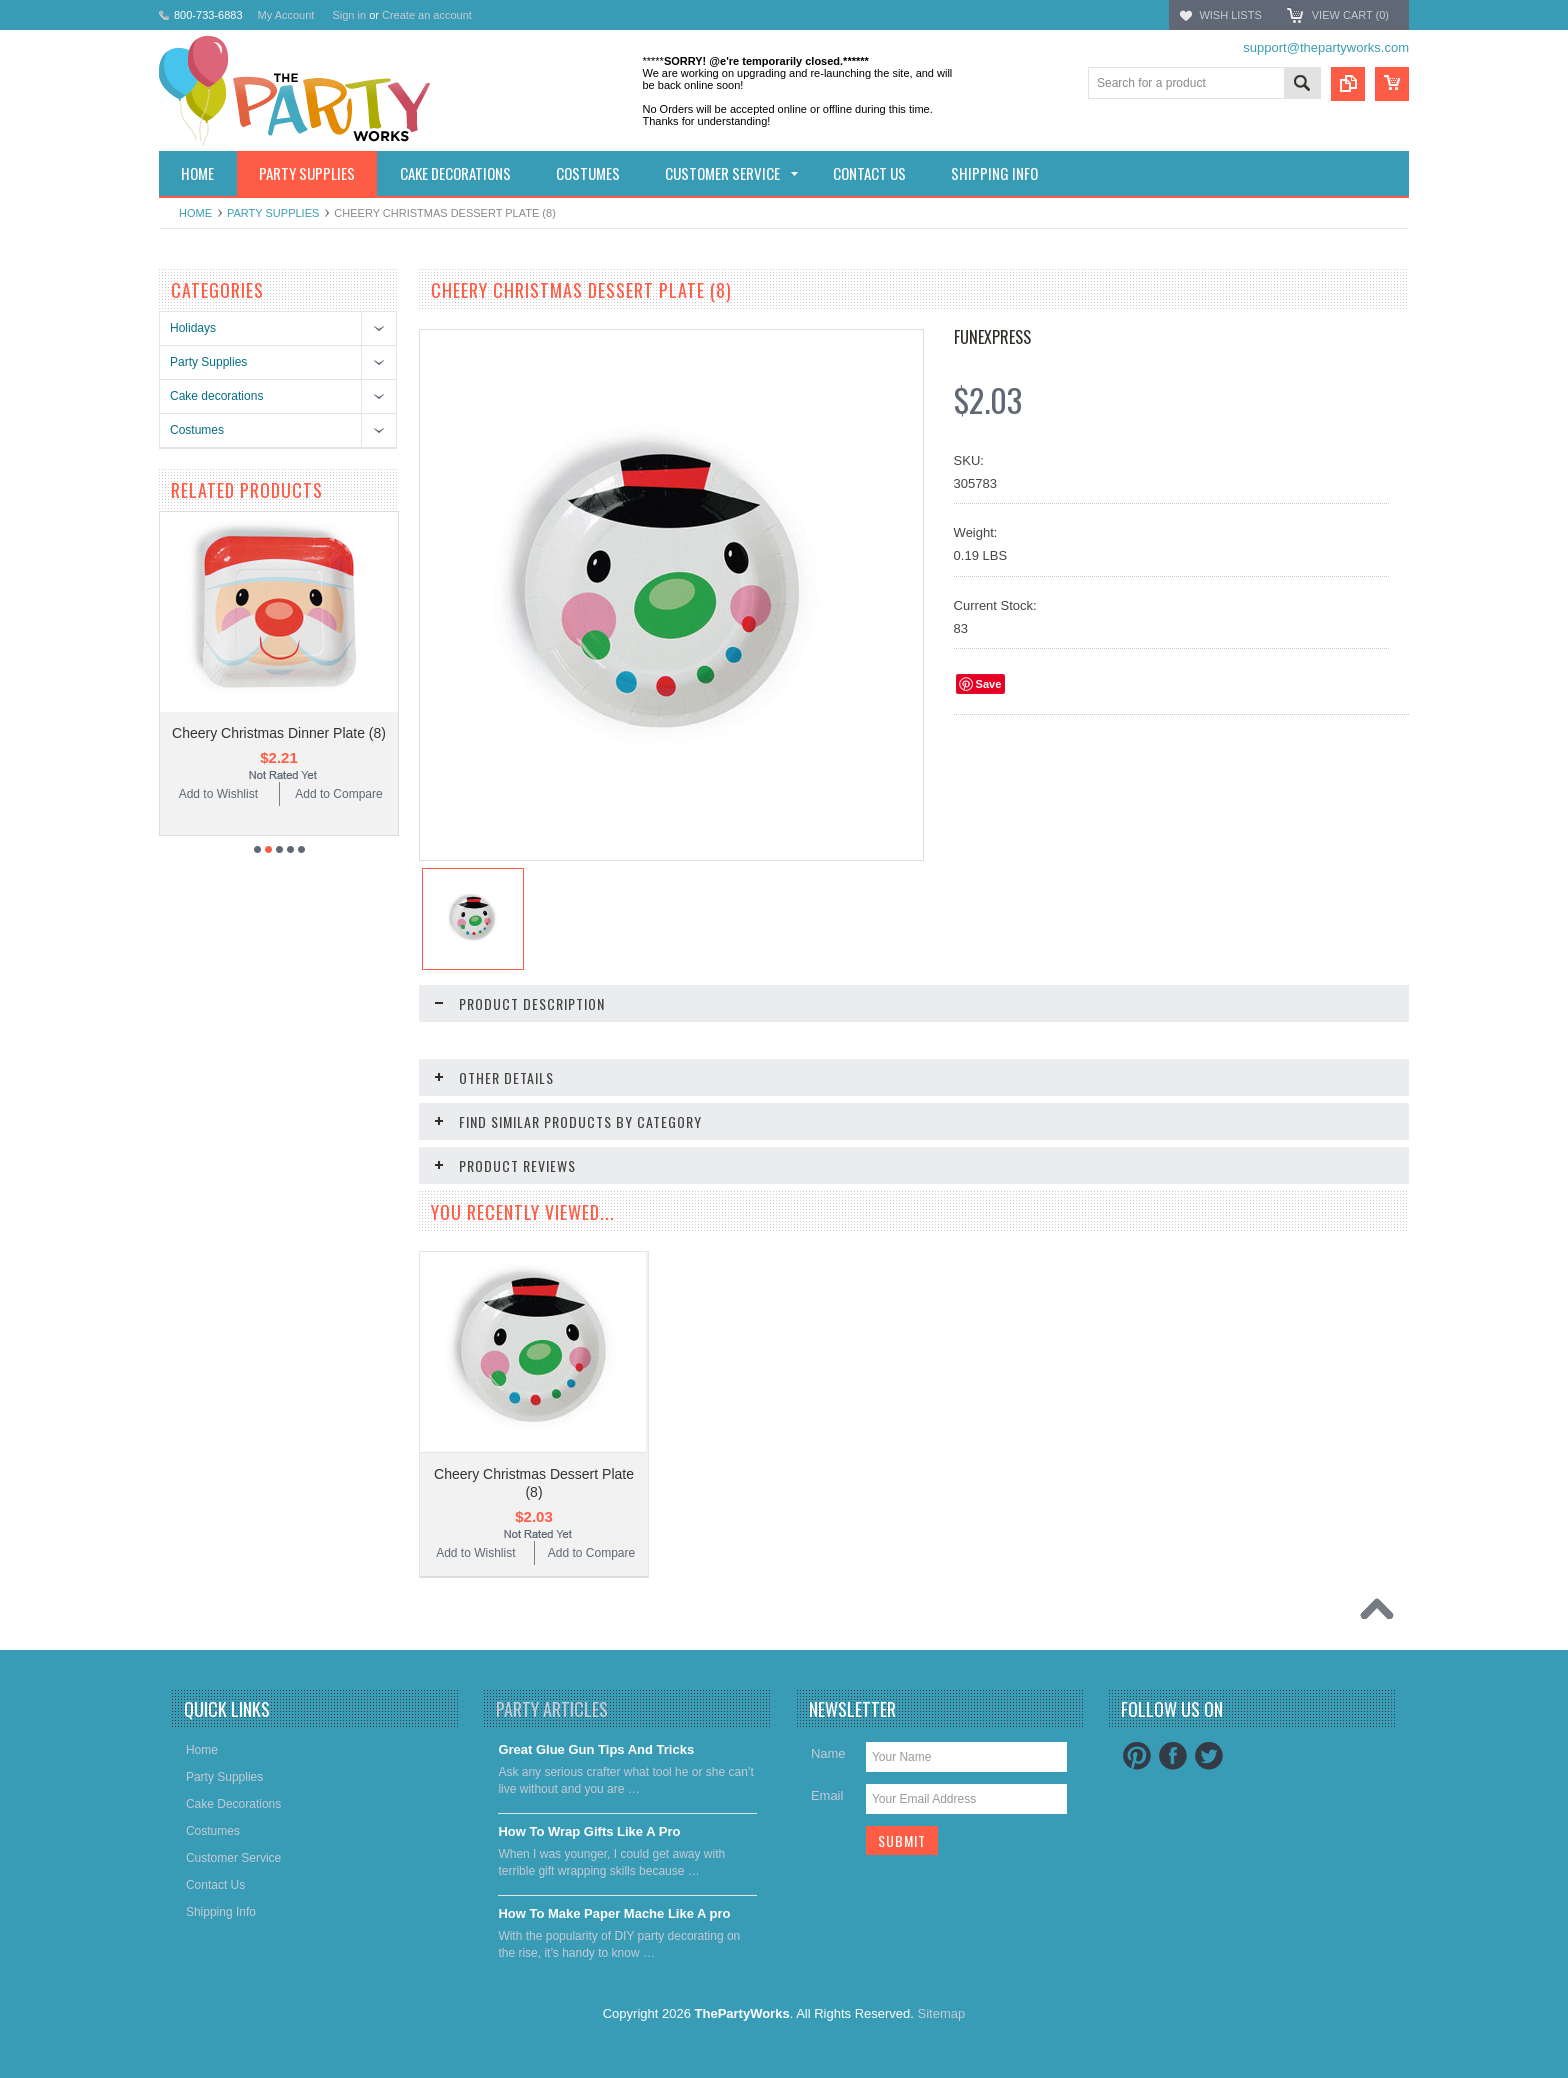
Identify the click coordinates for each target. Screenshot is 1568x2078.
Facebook (1173, 1756)
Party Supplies (273, 213)
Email (827, 1795)
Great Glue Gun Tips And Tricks (596, 1749)
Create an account (427, 15)
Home (195, 213)
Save (989, 684)
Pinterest (1137, 1756)
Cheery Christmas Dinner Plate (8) (279, 733)
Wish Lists (1230, 15)
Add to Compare (338, 794)
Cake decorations (216, 396)
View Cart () (1350, 15)
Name (828, 1753)
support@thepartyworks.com (1326, 47)
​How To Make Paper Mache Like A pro (614, 1913)
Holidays (193, 328)
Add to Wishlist (218, 794)
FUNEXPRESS (992, 337)
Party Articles (552, 1709)
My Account (286, 15)
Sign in (349, 15)
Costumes (197, 430)
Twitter (1209, 1756)
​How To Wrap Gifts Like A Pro (589, 1831)
